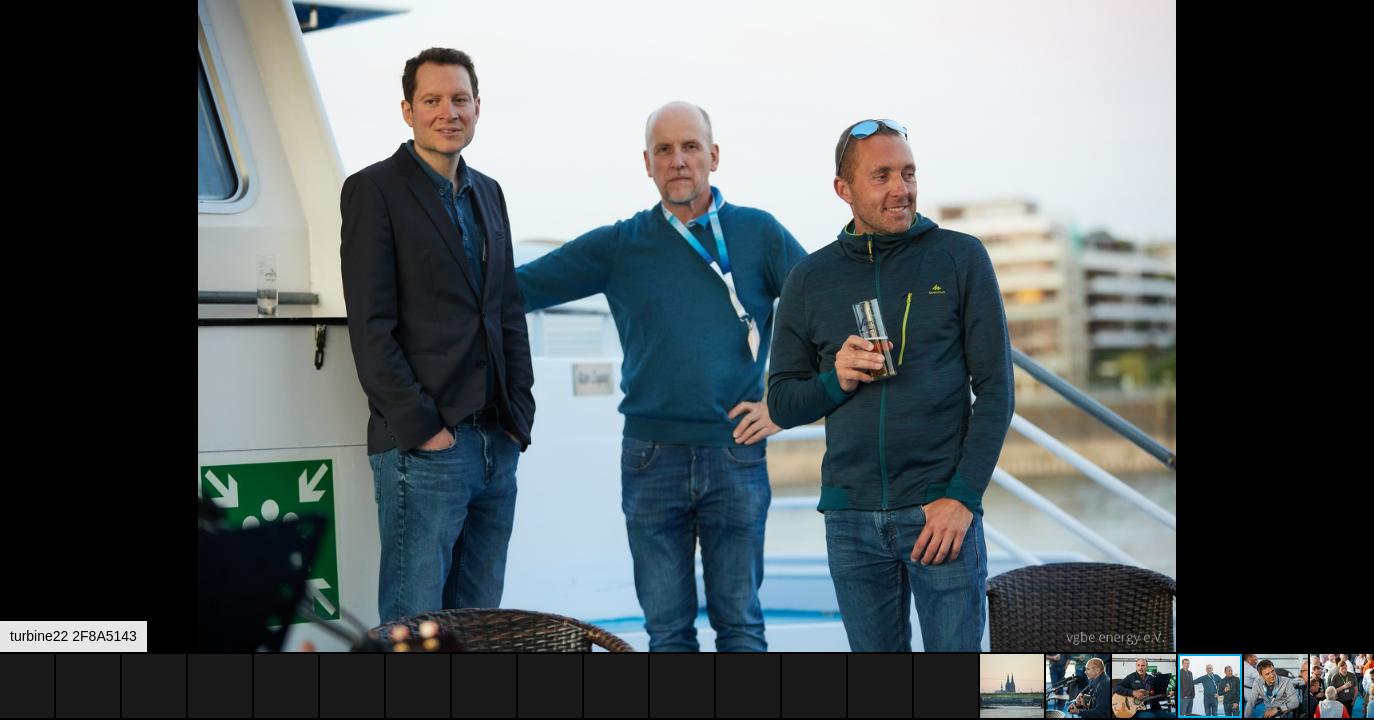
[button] (1356, 52)
